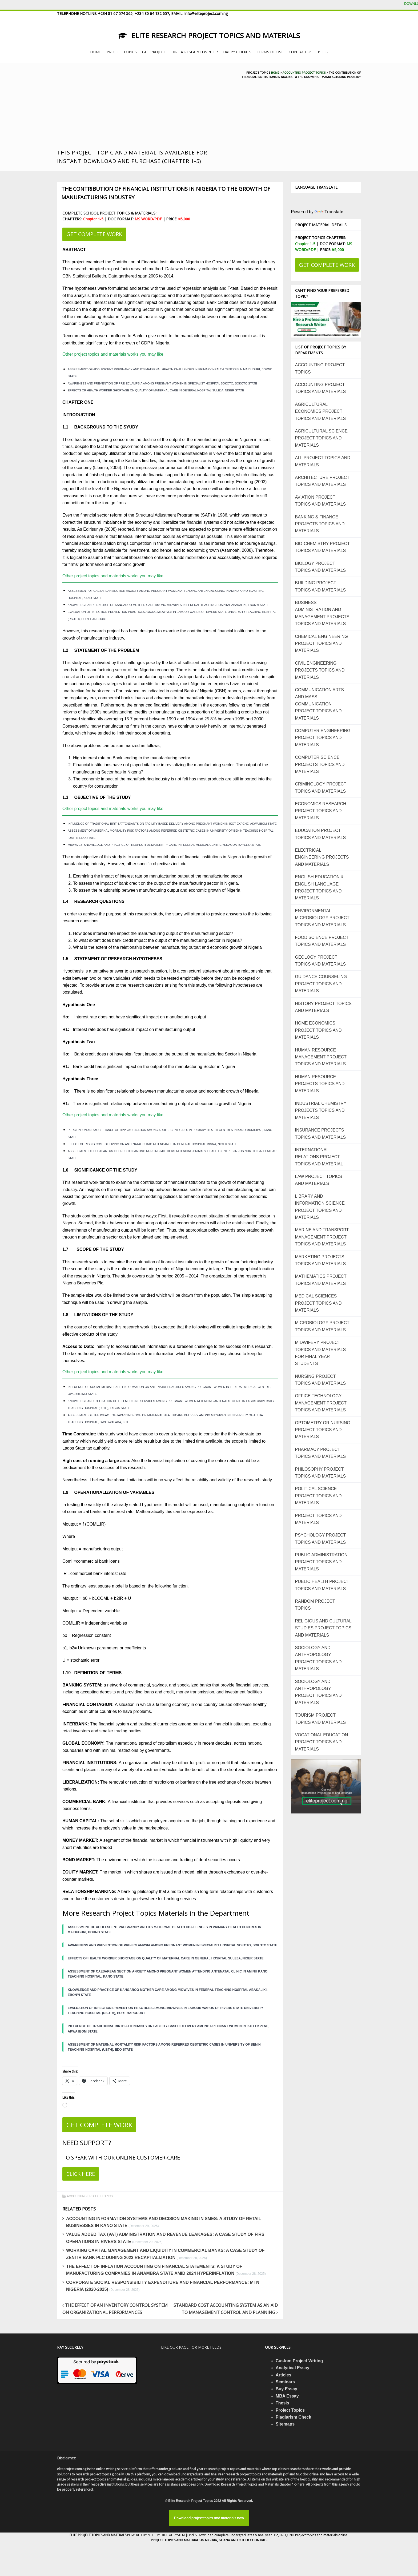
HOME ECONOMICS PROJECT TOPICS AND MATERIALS (318, 1030)
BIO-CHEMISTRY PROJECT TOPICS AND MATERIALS (322, 547)
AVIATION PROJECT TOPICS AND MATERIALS (320, 500)
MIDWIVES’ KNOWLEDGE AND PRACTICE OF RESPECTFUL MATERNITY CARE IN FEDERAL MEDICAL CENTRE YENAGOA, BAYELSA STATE (164, 844)
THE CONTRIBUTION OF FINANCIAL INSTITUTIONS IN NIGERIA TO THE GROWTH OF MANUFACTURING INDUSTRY (165, 193)
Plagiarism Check (293, 2417)
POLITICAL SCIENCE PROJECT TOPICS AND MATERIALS (318, 1495)
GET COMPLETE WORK (94, 234)
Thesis (282, 2403)
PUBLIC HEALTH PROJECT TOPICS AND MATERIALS (322, 1585)
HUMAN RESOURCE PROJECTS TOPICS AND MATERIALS (320, 1083)
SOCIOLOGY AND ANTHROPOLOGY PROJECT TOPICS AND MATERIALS (318, 1658)
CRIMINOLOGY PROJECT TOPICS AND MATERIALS (321, 787)
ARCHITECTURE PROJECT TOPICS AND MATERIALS (322, 481)
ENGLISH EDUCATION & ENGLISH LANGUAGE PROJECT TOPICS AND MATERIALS (319, 887)
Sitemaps (285, 2424)
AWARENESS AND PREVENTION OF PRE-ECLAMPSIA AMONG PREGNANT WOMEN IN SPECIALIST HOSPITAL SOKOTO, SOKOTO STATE (162, 383)
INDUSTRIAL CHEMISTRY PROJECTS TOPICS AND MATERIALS (321, 1110)
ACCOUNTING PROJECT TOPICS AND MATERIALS (320, 388)
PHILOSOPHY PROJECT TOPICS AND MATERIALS (320, 1472)
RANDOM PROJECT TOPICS (315, 1604)
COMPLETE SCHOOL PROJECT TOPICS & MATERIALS (109, 213)
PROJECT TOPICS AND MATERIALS (318, 1519)
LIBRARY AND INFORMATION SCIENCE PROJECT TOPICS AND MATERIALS (320, 1207)
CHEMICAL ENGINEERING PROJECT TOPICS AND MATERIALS (321, 643)
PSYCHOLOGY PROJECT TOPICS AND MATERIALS (320, 1538)
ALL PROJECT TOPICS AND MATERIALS (322, 461)
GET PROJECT (154, 51)
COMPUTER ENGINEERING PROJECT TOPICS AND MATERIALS (323, 737)
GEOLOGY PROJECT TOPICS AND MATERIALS (320, 960)
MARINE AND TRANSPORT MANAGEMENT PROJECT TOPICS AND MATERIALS (322, 1237)
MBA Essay (287, 2396)
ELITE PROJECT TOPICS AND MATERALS (98, 2535)
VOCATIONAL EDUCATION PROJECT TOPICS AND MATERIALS (321, 1742)
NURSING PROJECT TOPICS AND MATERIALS (320, 1380)
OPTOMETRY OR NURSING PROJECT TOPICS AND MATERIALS (322, 1429)
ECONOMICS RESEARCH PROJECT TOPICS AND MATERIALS (320, 810)
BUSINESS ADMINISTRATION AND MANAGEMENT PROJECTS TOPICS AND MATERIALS (322, 613)
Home (275, 72)
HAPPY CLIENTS (237, 51)
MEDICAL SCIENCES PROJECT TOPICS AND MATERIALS (318, 1303)
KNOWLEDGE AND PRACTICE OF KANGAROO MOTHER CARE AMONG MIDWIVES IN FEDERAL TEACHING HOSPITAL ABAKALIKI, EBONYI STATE (168, 604)
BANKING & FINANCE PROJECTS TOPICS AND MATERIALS (320, 524)
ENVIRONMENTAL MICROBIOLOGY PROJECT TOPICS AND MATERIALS (322, 917)
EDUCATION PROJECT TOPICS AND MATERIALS (320, 834)
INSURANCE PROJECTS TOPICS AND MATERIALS (320, 1133)
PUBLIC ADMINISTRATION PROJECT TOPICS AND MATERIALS (321, 1562)
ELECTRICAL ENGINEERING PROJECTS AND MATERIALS (322, 857)
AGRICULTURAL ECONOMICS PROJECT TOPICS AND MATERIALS (320, 411)
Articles (283, 2375)
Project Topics (290, 2410)
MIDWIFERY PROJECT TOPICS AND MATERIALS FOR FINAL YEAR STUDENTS (320, 1353)
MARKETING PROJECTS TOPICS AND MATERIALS (320, 1260)
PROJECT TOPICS (122, 51)
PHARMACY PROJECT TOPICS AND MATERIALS (320, 1453)
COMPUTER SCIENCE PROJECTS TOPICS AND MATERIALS (320, 764)
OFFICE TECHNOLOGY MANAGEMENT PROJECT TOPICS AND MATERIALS (321, 1403)
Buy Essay (286, 2389)
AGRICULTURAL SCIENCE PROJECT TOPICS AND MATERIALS (321, 438)
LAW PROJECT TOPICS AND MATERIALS (318, 1180)
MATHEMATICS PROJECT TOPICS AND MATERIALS (321, 1279)
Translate (329, 211)
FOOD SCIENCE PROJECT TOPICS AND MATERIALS (322, 941)
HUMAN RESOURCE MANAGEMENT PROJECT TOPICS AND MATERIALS (321, 1057)
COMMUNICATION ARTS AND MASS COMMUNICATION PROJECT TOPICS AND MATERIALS (319, 704)
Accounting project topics (304, 72)
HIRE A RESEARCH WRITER (194, 51)
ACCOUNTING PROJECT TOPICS (90, 2196)
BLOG (323, 51)
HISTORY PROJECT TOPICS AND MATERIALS (323, 1007)
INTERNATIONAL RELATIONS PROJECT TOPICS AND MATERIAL (319, 1157)
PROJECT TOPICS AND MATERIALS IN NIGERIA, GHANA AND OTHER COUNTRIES (209, 2540)
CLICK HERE (80, 2173)
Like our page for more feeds (191, 2347)
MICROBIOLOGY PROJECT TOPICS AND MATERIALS (322, 1326)
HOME (95, 51)
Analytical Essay (292, 2367)
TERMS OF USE (270, 51)
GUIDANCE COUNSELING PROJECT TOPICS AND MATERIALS (321, 983)
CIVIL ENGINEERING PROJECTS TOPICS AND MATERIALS (320, 670)
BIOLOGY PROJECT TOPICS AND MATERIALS (320, 567)
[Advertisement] (144, 108)
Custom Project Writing (299, 2361)
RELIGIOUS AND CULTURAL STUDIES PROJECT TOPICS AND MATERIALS (323, 1628)
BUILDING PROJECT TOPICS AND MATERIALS (320, 586)
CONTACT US (300, 51)
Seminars (285, 2382)
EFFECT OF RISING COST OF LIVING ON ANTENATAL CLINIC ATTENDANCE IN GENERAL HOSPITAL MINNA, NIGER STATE (152, 1144)
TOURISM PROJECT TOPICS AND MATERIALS (320, 1718)
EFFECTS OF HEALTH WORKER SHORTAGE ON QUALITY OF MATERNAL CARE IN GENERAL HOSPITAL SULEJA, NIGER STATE (156, 390)
